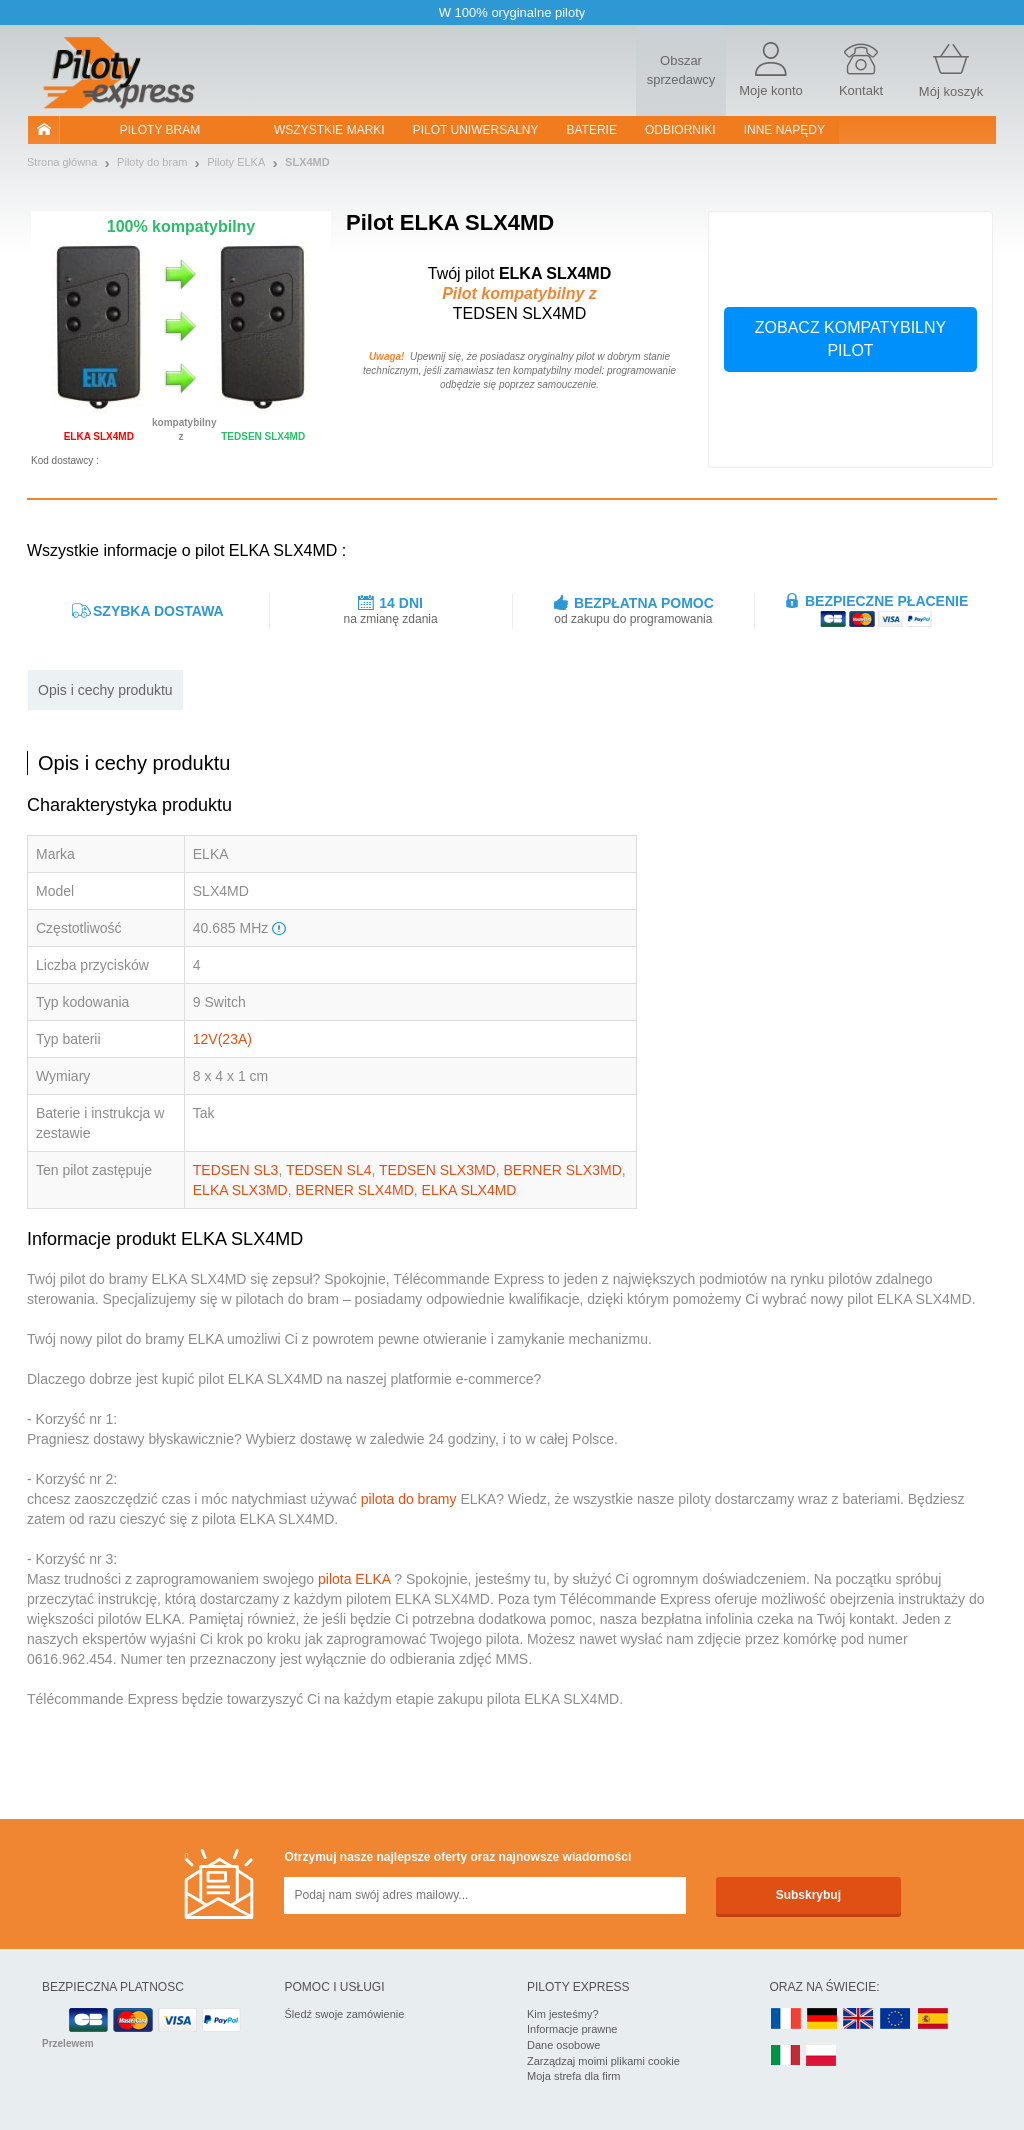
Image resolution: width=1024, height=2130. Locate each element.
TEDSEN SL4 (329, 1170)
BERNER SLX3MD (563, 1170)
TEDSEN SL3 (236, 1170)
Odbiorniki (680, 130)
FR (786, 2019)
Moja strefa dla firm (574, 2076)
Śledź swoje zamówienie (345, 2014)
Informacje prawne (572, 2029)
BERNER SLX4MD (355, 1190)
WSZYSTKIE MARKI (329, 130)
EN (896, 2019)
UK (859, 2019)
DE (822, 2019)
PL (822, 2056)
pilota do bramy (409, 1499)
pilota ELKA (354, 1579)
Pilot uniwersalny (476, 130)
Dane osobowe (563, 2045)
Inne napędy (784, 130)
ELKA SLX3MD (240, 1190)
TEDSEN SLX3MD (437, 1170)
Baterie (592, 130)
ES (933, 2019)
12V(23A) (222, 1039)
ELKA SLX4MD (469, 1190)
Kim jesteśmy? (563, 2014)
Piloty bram (160, 130)
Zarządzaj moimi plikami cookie (603, 2061)
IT (786, 2056)
